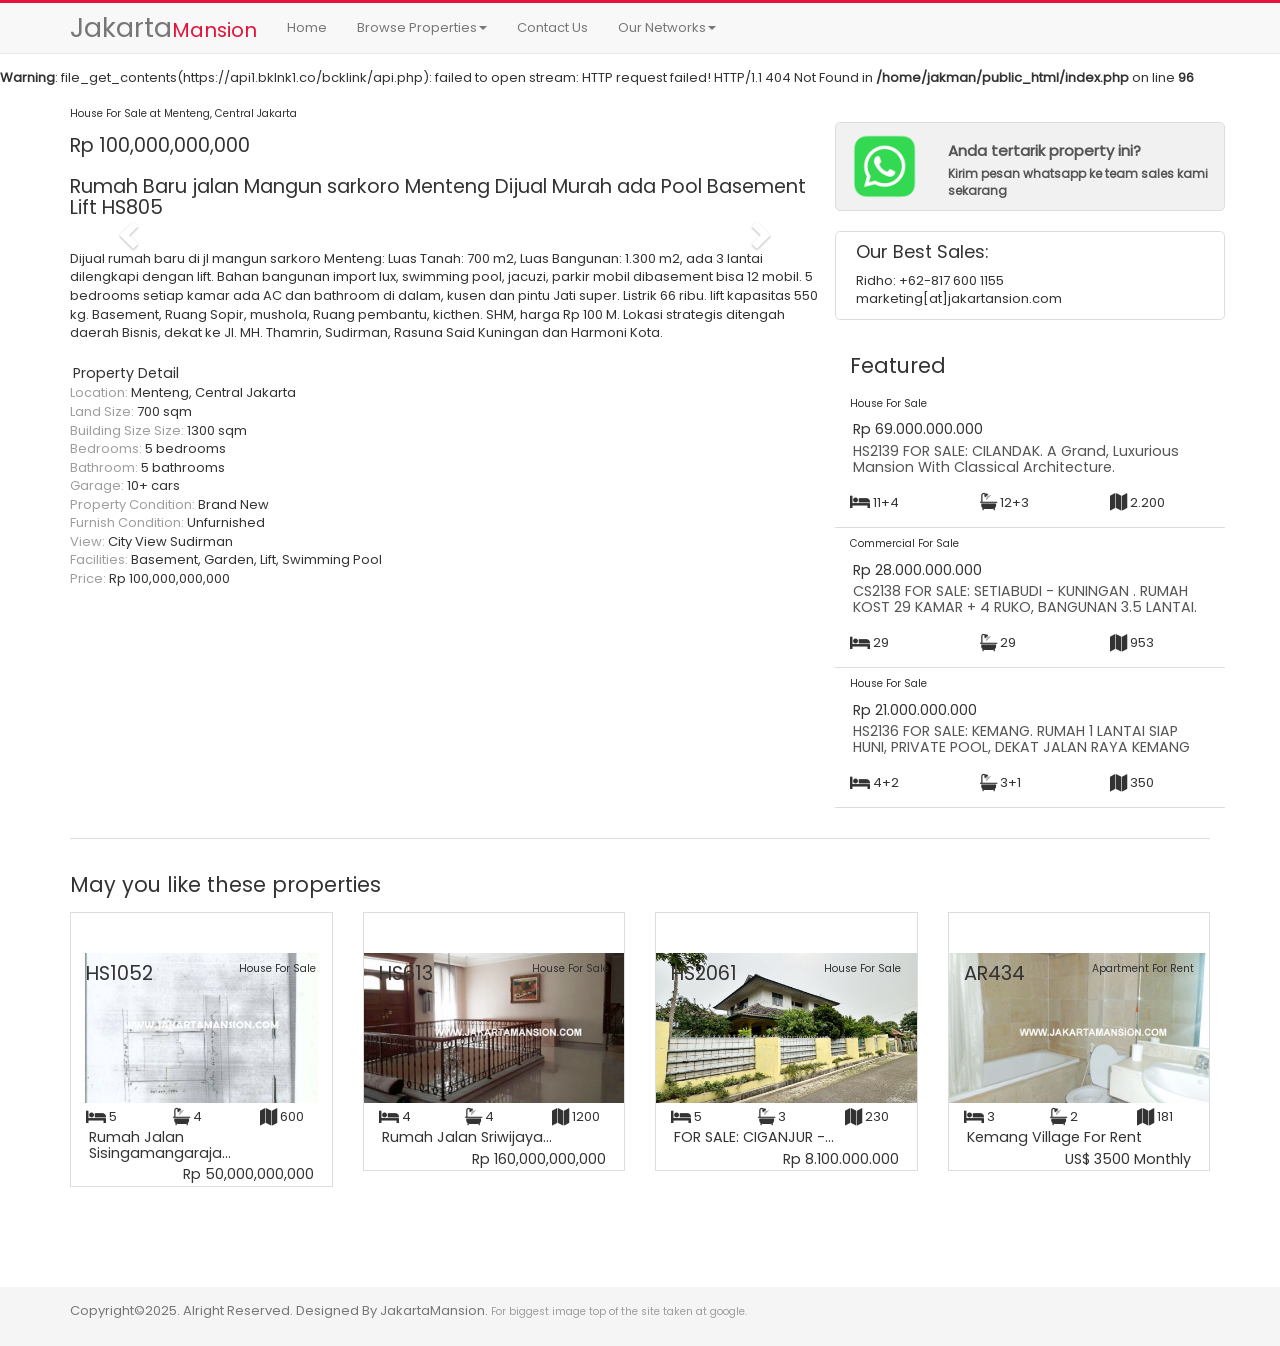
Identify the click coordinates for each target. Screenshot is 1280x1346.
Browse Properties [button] (422, 27)
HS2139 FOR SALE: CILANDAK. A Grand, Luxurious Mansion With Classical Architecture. (1016, 459)
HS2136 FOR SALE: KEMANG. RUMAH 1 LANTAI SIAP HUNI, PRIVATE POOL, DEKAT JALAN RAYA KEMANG (1021, 739)
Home (307, 27)
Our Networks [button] (667, 27)
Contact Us (552, 27)
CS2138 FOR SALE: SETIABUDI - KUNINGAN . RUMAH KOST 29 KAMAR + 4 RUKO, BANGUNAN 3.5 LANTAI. (1025, 599)
